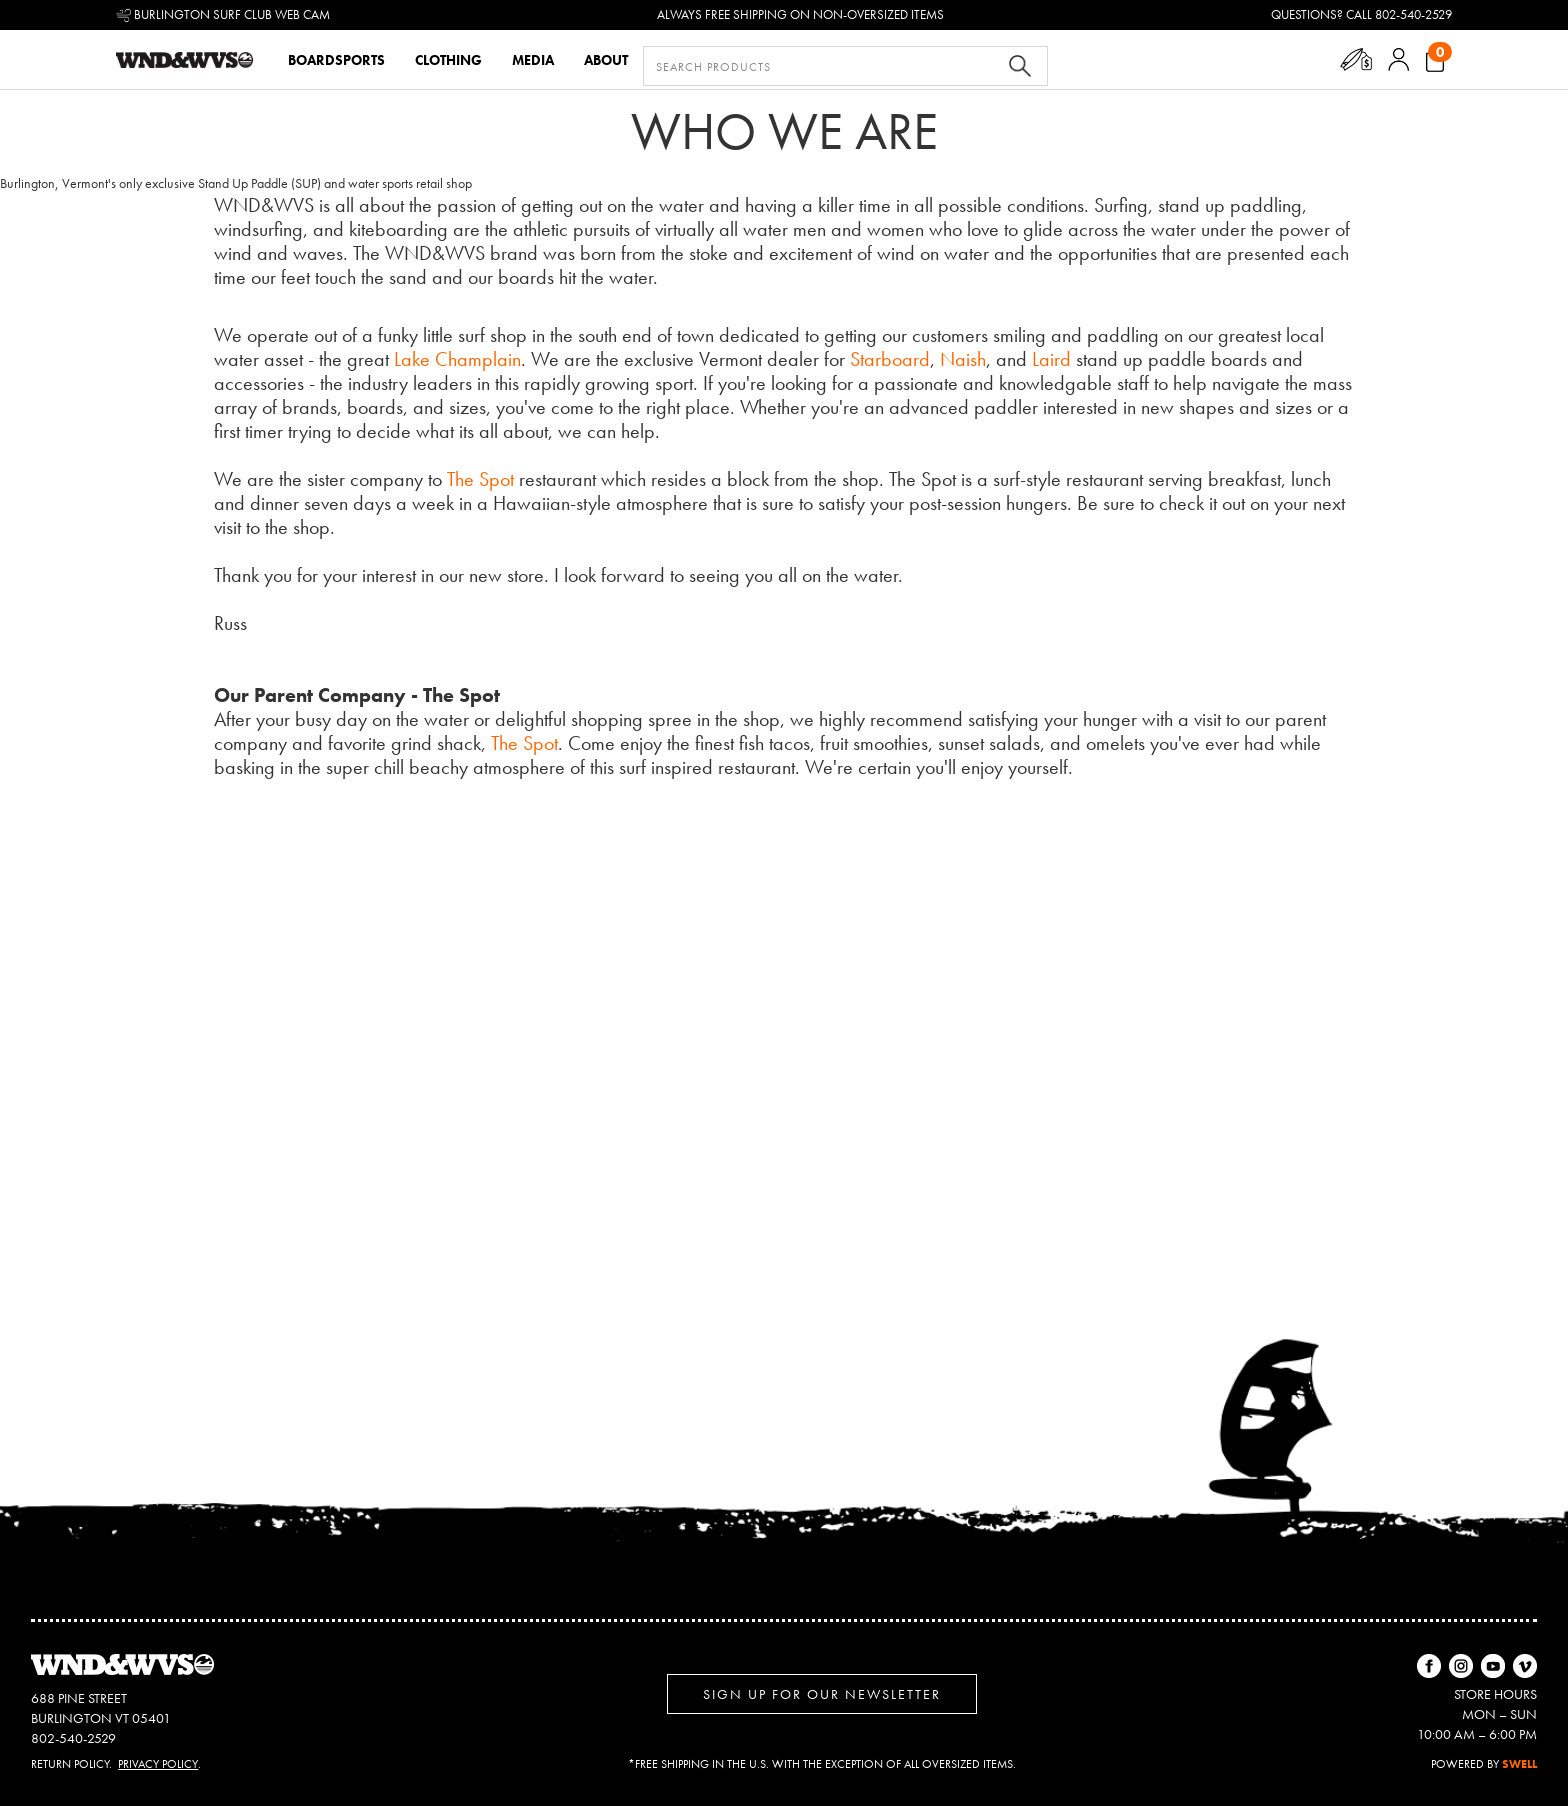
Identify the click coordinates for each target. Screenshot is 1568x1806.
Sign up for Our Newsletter (822, 1694)
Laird (1051, 359)
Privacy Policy (158, 1764)
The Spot (480, 479)
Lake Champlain (457, 359)
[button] (1355, 59)
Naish (963, 359)
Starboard (890, 359)
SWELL (1519, 1764)
